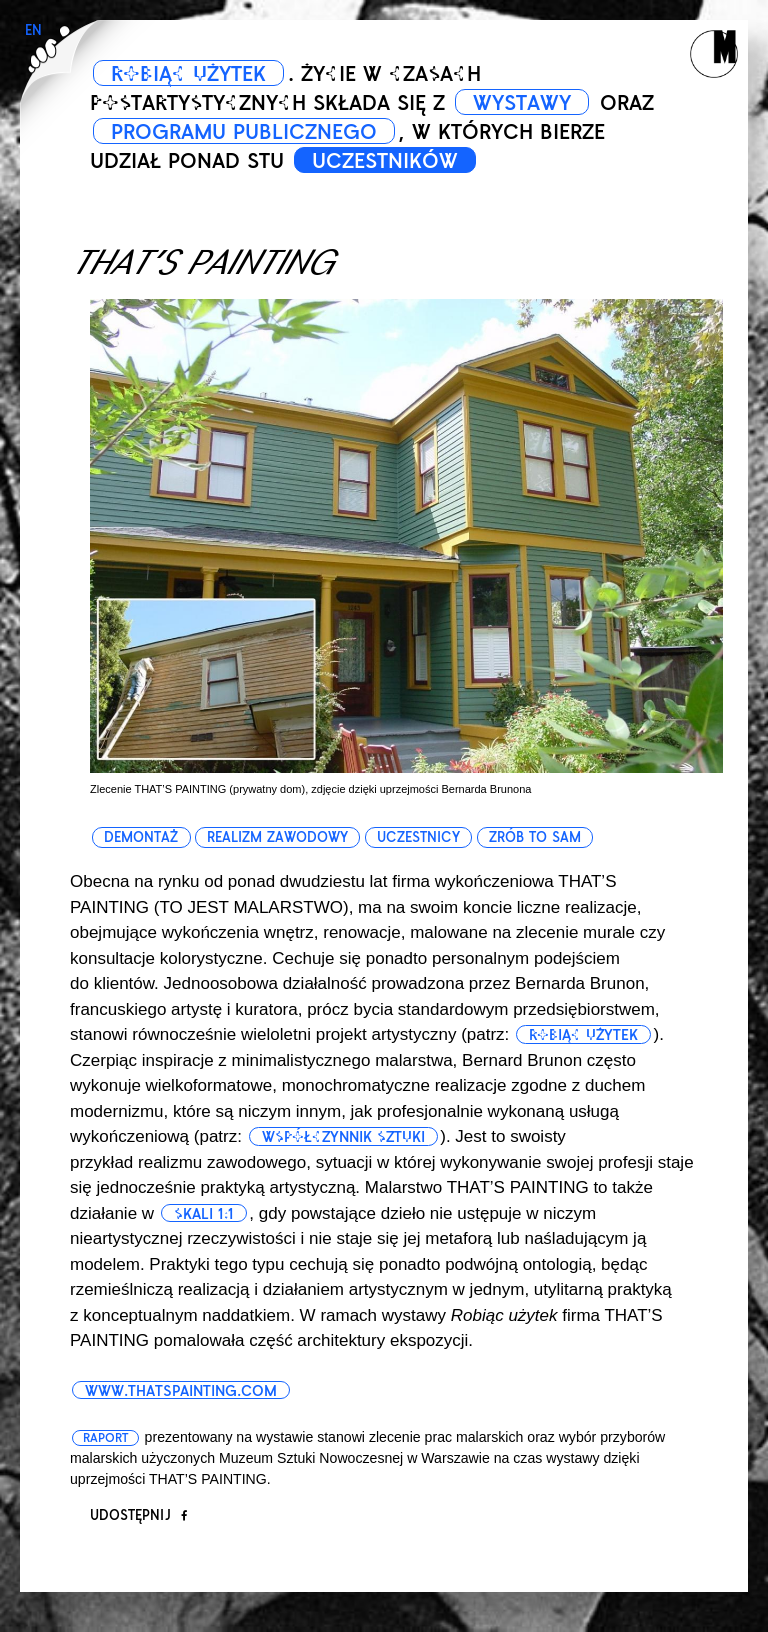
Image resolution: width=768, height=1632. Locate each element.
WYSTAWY (522, 103)
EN (33, 30)
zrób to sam (535, 837)
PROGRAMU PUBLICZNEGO (244, 132)
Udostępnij (138, 1515)
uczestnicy (418, 837)
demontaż (141, 837)
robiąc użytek (583, 1035)
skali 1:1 (204, 1214)
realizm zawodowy (277, 837)
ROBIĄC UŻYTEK (188, 74)
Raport (105, 1438)
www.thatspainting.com (181, 1391)
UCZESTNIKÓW (385, 161)
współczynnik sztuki (343, 1137)
